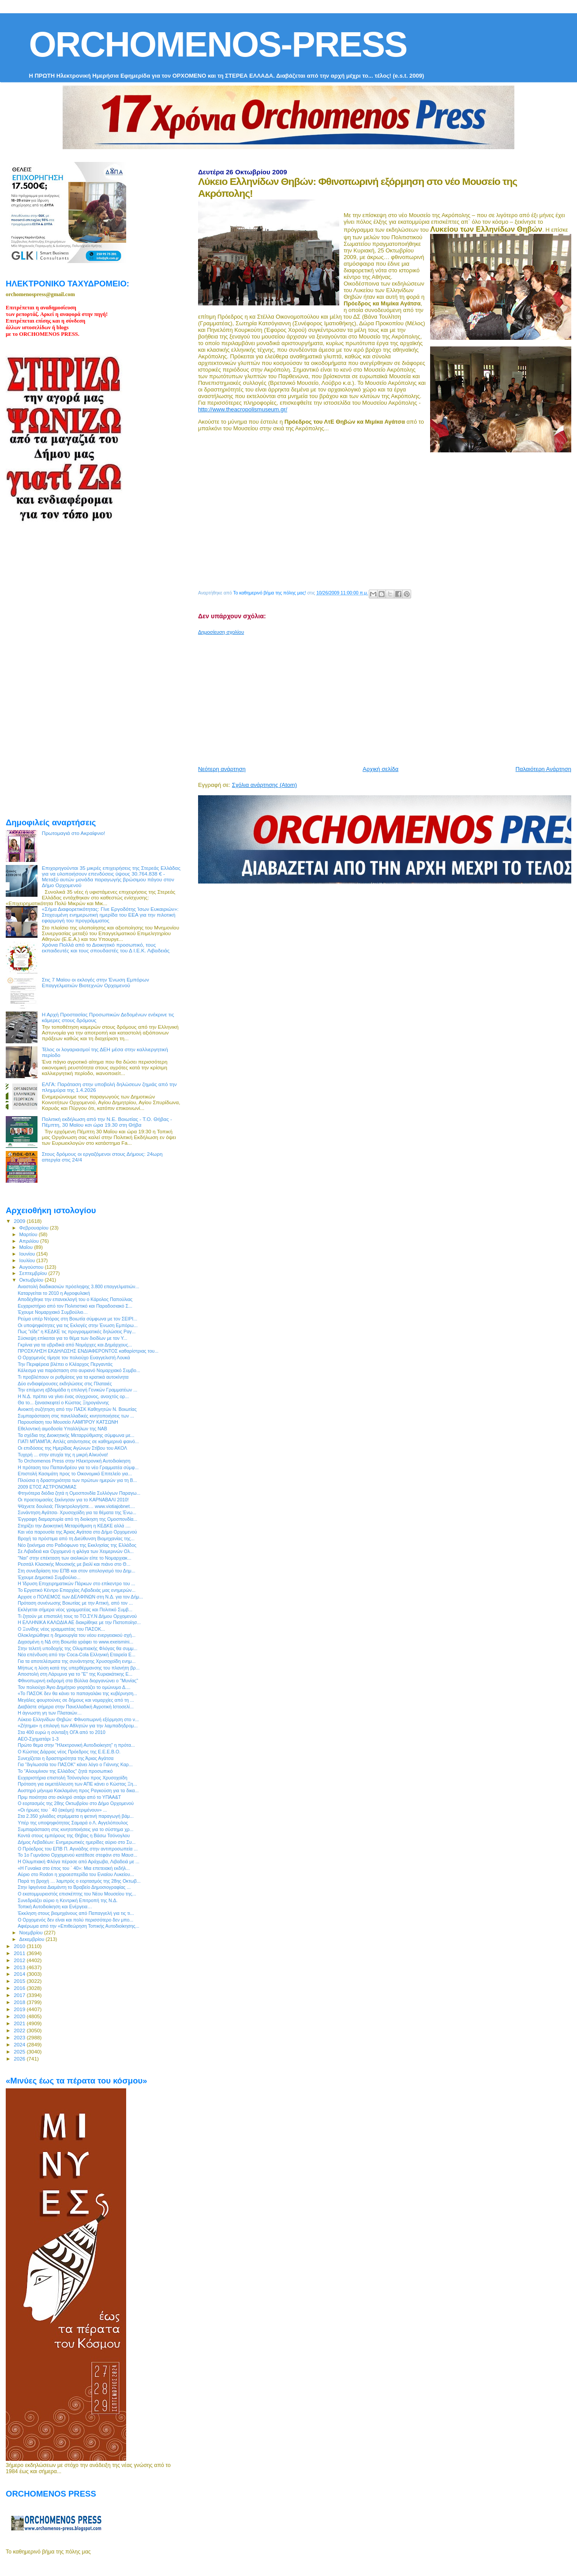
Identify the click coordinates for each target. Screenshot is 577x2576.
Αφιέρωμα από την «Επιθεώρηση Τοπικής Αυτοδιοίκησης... (78, 1926)
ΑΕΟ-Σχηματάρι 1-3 (38, 1738)
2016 (20, 1988)
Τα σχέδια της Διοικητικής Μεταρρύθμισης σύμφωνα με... (76, 1435)
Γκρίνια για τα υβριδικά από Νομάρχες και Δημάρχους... (75, 1344)
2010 (20, 1946)
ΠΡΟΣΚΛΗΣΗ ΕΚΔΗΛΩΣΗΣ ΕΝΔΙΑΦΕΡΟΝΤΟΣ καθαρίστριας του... (88, 1351)
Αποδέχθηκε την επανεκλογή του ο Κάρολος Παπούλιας (75, 1299)
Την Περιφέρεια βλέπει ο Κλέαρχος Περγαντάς (65, 1364)
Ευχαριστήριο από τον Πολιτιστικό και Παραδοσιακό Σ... (75, 1306)
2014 (20, 1974)
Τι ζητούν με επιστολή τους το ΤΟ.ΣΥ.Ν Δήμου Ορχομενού (77, 1616)
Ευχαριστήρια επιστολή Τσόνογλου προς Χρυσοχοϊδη (72, 1777)
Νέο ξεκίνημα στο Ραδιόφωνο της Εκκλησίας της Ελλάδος (77, 1545)
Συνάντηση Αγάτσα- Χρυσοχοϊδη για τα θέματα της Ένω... (77, 1512)
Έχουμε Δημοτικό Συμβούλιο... (49, 1577)
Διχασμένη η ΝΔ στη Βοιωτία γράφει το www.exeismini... (75, 1641)
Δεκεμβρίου (32, 1939)
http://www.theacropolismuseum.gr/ (242, 409)
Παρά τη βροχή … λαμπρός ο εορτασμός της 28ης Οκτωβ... (79, 1881)
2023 (20, 2037)
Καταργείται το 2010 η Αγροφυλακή (54, 1293)
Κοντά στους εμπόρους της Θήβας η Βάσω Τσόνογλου (74, 1835)
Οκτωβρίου (32, 1279)
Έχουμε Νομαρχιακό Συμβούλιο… (53, 1312)
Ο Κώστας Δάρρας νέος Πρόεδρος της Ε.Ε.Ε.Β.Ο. (69, 1751)
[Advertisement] (387, 697)
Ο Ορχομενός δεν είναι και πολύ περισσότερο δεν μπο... (75, 1919)
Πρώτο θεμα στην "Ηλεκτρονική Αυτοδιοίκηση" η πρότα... (76, 1745)
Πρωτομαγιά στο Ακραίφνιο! (73, 833)
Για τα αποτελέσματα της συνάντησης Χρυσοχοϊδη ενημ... (76, 1661)
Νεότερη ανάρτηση (222, 769)
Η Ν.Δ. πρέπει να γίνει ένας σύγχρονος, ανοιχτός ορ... (73, 1396)
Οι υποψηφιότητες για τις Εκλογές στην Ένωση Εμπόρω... (78, 1325)
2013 (20, 1967)
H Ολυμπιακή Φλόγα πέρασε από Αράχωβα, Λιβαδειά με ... (78, 1861)
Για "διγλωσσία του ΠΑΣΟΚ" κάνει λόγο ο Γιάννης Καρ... (75, 1764)
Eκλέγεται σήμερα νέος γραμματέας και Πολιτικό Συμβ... (75, 1609)
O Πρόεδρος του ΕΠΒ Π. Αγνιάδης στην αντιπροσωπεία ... (78, 1848)
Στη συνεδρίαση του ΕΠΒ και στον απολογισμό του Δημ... (76, 1570)
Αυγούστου (32, 1267)
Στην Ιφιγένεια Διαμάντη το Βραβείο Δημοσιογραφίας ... (74, 1887)
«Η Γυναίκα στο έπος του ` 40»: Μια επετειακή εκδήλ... (74, 1868)
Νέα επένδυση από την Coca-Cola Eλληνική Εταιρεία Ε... (76, 1654)
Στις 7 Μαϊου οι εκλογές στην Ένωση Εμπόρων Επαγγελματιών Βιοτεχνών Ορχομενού (95, 982)
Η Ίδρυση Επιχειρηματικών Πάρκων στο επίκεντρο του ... (76, 1583)
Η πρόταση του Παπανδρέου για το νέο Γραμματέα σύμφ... (78, 1467)
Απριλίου (29, 1241)
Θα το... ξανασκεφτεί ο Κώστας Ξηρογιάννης (63, 1402)
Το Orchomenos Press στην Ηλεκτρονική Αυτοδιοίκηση (74, 1460)
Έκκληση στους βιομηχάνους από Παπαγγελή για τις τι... (76, 1913)
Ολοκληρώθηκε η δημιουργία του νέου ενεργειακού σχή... (76, 1635)
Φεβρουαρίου (34, 1227)
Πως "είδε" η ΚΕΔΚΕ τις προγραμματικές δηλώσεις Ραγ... (76, 1331)
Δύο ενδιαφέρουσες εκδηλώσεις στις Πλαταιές (65, 1383)
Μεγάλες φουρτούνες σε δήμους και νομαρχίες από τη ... (76, 1700)
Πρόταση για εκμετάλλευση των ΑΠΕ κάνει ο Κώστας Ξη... (77, 1783)
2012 (20, 1960)
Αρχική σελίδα (380, 769)
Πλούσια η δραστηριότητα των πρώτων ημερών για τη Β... (77, 1480)
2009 (20, 1221)
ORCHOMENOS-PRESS (218, 44)
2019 (20, 2009)
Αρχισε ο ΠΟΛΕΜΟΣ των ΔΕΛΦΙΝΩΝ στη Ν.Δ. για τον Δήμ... (80, 1596)
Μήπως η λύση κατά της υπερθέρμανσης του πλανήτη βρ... (78, 1667)
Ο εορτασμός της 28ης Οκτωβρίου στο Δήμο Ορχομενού (76, 1803)
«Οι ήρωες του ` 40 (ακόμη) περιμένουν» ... (62, 1810)
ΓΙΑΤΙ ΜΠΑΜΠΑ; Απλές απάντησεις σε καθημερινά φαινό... (78, 1441)
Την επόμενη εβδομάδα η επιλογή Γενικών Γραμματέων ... (77, 1389)
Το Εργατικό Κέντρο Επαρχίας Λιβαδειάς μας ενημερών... (76, 1590)
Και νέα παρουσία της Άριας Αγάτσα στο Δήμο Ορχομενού (77, 1531)
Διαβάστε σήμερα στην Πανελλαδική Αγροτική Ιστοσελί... (76, 1706)
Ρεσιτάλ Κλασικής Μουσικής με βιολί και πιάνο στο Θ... (74, 1564)
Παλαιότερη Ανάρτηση (543, 769)
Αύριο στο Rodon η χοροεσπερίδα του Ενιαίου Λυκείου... (76, 1874)
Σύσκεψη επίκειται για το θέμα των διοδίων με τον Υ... (72, 1338)
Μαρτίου (29, 1234)
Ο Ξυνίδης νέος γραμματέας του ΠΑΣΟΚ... (61, 1629)
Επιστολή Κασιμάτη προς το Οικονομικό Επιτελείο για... (75, 1473)
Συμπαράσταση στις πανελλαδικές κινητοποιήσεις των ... (76, 1415)
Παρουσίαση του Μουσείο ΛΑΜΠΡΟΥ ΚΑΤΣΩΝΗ (68, 1422)
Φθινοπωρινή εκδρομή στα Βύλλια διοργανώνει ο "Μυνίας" (78, 1680)
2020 (20, 2016)
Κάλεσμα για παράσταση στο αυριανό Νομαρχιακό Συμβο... (79, 1370)
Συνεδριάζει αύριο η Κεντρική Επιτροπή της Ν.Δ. (67, 1900)
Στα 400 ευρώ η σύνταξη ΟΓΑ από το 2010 (61, 1732)
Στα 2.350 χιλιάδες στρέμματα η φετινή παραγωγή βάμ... (76, 1816)
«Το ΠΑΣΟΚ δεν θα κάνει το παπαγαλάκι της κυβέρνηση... (77, 1693)
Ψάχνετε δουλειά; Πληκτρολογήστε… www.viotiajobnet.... (76, 1506)
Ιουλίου (28, 1260)
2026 (20, 2058)
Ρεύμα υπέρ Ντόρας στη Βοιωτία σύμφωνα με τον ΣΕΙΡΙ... (77, 1318)
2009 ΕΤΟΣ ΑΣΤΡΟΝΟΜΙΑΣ (47, 1486)
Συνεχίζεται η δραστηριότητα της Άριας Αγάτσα (65, 1758)
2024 (20, 2044)
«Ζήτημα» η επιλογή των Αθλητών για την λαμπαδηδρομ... (78, 1725)
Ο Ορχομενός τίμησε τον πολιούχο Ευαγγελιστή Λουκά (74, 1357)
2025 (20, 2051)
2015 (20, 1981)
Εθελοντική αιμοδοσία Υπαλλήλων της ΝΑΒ (62, 1428)
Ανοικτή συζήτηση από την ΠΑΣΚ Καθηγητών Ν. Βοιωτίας (77, 1409)
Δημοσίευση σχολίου (221, 632)
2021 (20, 2023)
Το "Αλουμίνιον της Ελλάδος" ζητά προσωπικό (65, 1771)
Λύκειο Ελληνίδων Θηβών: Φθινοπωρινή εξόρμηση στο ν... (78, 1719)
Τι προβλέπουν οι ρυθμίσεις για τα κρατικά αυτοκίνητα (73, 1377)
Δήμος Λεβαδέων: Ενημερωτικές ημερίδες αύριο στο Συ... (76, 1842)
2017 (20, 1995)
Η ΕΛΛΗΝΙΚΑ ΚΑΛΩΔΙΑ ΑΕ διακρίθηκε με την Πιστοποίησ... (79, 1622)
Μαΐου (26, 1247)
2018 (20, 2002)
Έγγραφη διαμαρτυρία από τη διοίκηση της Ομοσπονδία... (77, 1519)
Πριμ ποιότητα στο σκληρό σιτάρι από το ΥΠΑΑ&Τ (69, 1797)
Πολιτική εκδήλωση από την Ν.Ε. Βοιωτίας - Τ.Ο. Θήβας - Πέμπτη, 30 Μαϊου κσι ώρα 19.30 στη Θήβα (107, 1122)
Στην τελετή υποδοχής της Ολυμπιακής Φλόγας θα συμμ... (77, 1648)
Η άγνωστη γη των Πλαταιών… (50, 1712)
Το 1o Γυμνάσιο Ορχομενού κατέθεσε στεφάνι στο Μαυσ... (77, 1855)
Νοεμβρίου (31, 1932)
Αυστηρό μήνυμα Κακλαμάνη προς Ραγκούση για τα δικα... (78, 1790)
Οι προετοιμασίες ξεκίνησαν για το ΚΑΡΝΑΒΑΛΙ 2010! (73, 1499)
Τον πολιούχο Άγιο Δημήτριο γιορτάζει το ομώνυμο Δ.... (74, 1687)
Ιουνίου (28, 1253)
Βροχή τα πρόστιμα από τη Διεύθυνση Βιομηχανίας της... (76, 1538)
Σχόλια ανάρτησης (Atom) (264, 785)
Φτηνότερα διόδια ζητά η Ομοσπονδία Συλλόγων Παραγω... (79, 1493)
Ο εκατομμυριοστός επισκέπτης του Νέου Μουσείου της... (77, 1893)
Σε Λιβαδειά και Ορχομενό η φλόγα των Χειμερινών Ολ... (76, 1551)
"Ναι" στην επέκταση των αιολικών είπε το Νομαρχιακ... (74, 1558)
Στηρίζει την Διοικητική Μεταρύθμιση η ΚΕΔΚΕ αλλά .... (74, 1525)
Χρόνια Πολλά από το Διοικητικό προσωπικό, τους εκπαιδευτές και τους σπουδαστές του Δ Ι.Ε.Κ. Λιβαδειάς (106, 947)
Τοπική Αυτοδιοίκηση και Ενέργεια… (55, 1906)
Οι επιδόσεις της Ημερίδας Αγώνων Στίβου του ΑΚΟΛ (72, 1448)
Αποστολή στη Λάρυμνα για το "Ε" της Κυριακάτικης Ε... (75, 1674)
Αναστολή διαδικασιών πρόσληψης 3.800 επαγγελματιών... (78, 1286)
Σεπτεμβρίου (34, 1273)
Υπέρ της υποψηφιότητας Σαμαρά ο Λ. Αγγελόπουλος (73, 1822)
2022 (20, 2030)
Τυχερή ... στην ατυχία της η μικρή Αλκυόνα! (63, 1454)
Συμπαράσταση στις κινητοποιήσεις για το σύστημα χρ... (75, 1829)
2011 (20, 1953)
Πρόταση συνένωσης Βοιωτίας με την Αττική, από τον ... (75, 1603)
